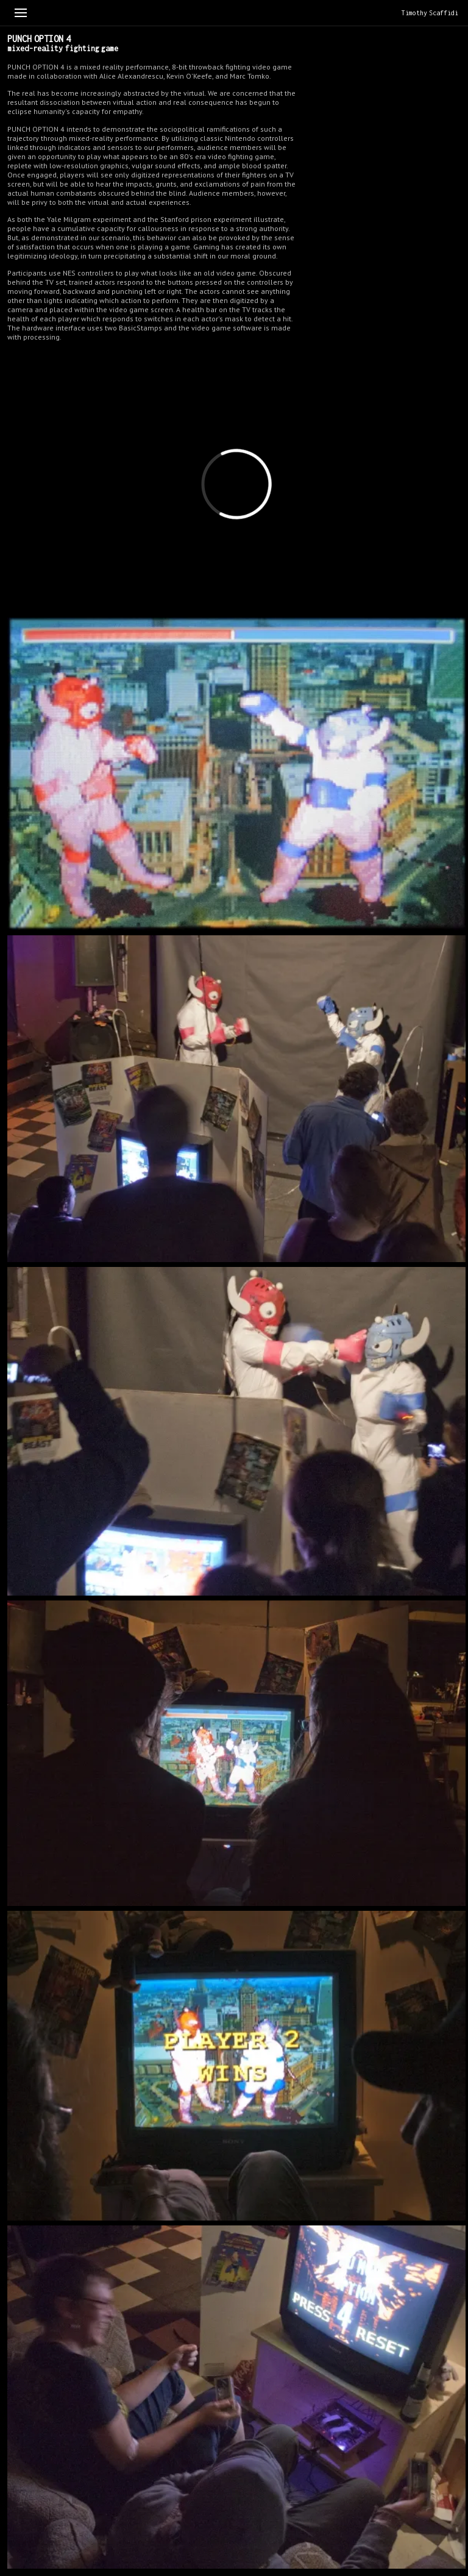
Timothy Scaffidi (430, 12)
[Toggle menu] (21, 12)
